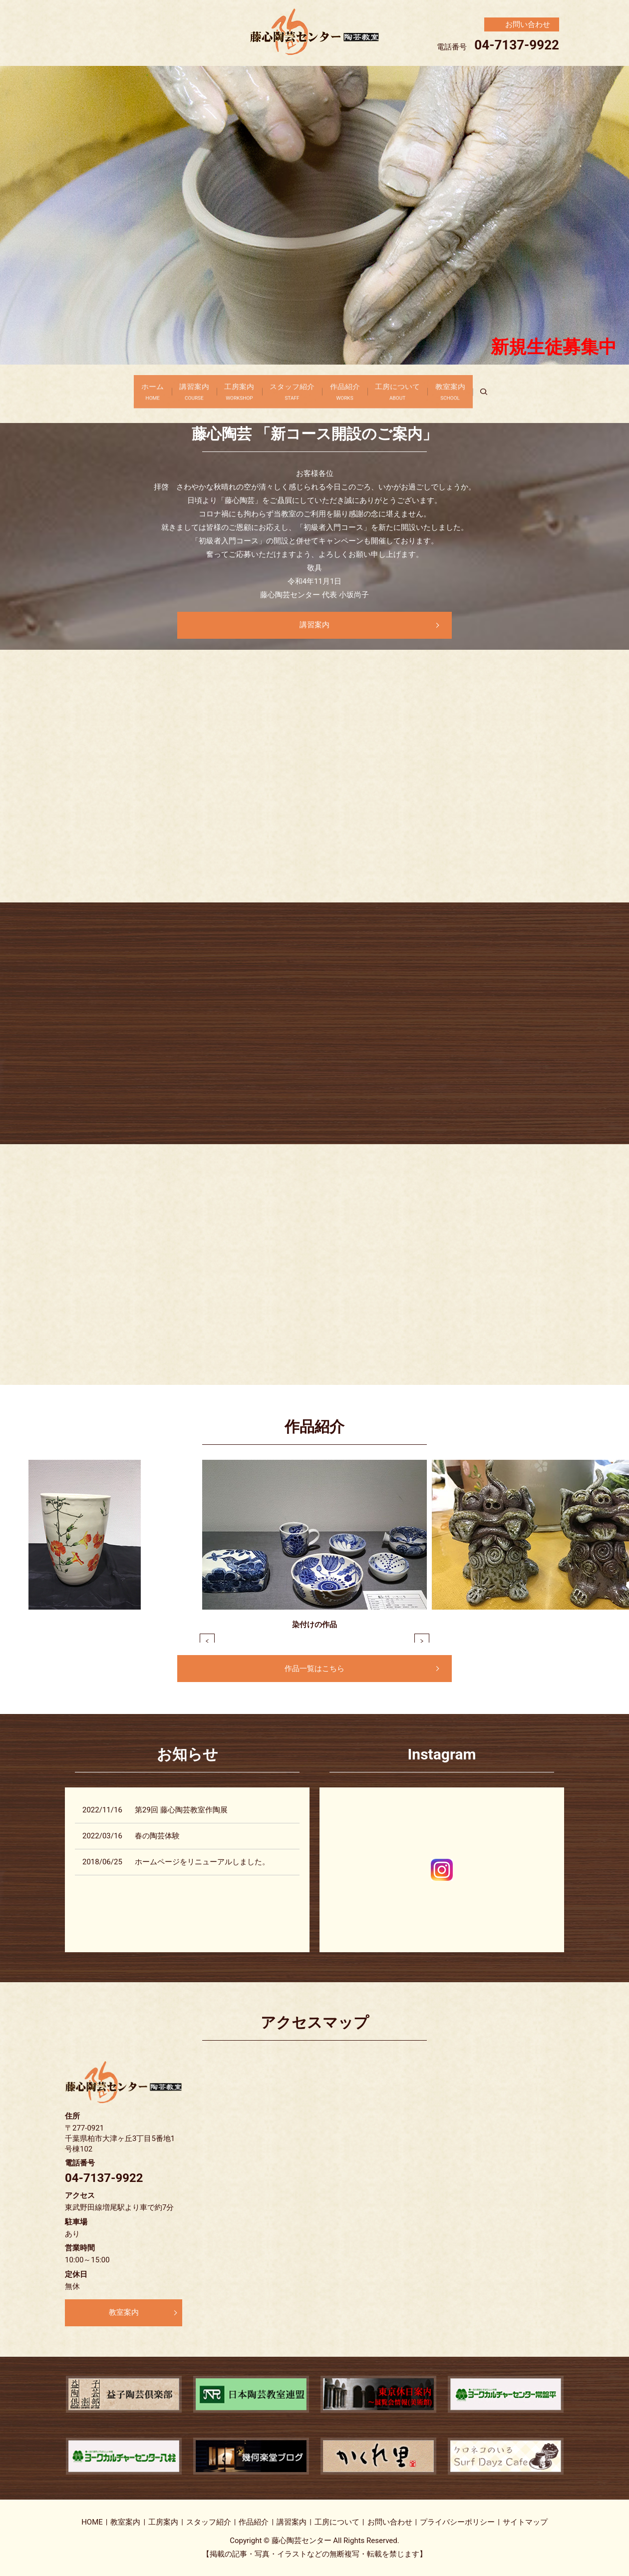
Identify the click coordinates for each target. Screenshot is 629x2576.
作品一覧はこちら (314, 1668)
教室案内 (472, 389)
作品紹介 (352, 389)
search (515, 388)
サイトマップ (525, 2522)
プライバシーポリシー (457, 2522)
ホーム (131, 389)
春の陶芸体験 (157, 1835)
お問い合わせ (389, 2522)
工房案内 (232, 389)
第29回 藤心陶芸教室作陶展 (181, 1809)
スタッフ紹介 (292, 389)
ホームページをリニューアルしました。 (202, 1861)
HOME (92, 2522)
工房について (411, 389)
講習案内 (180, 389)
